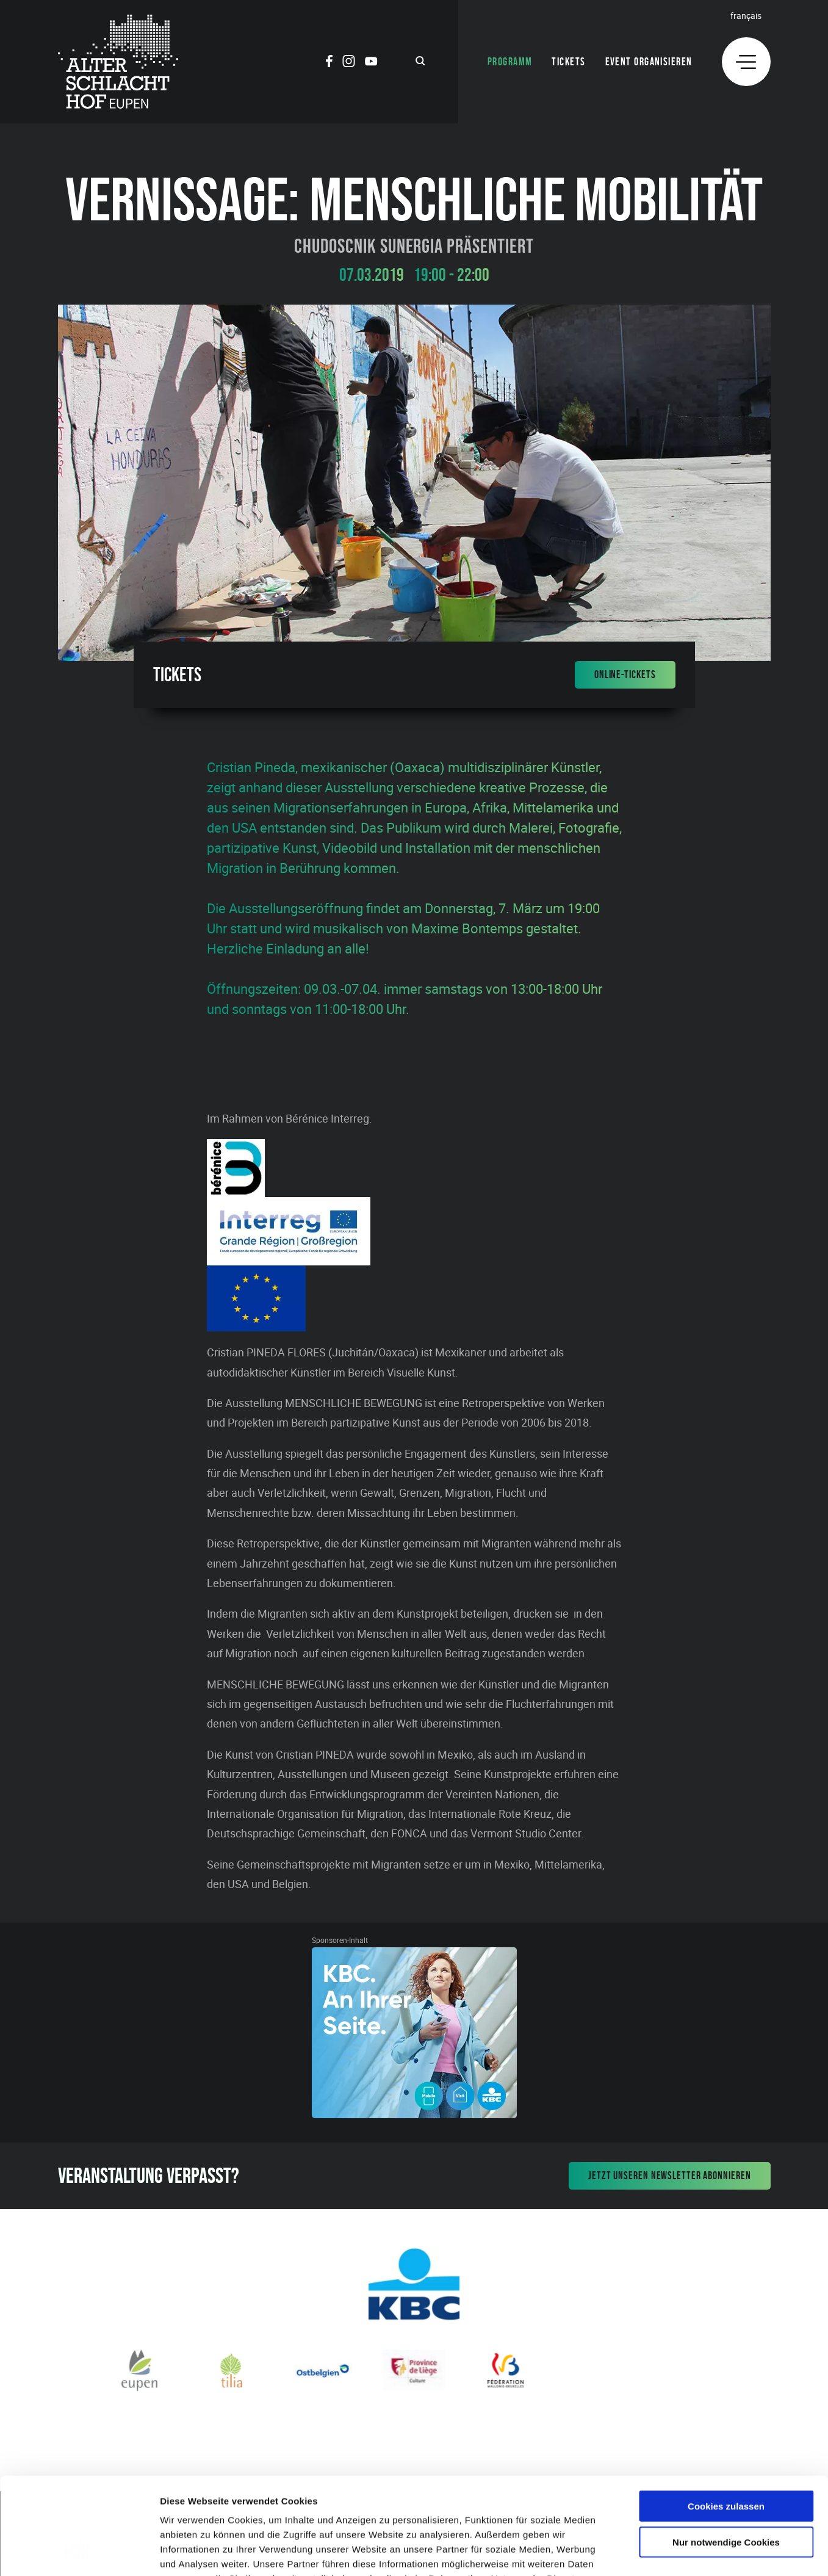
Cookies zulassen (726, 2415)
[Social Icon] (329, 63)
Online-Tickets (625, 674)
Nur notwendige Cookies (726, 2451)
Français (745, 15)
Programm (510, 62)
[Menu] (746, 61)
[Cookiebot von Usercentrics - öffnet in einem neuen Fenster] (79, 2552)
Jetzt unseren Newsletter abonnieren (669, 2175)
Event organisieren (649, 62)
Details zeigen (649, 2552)
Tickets (568, 62)
